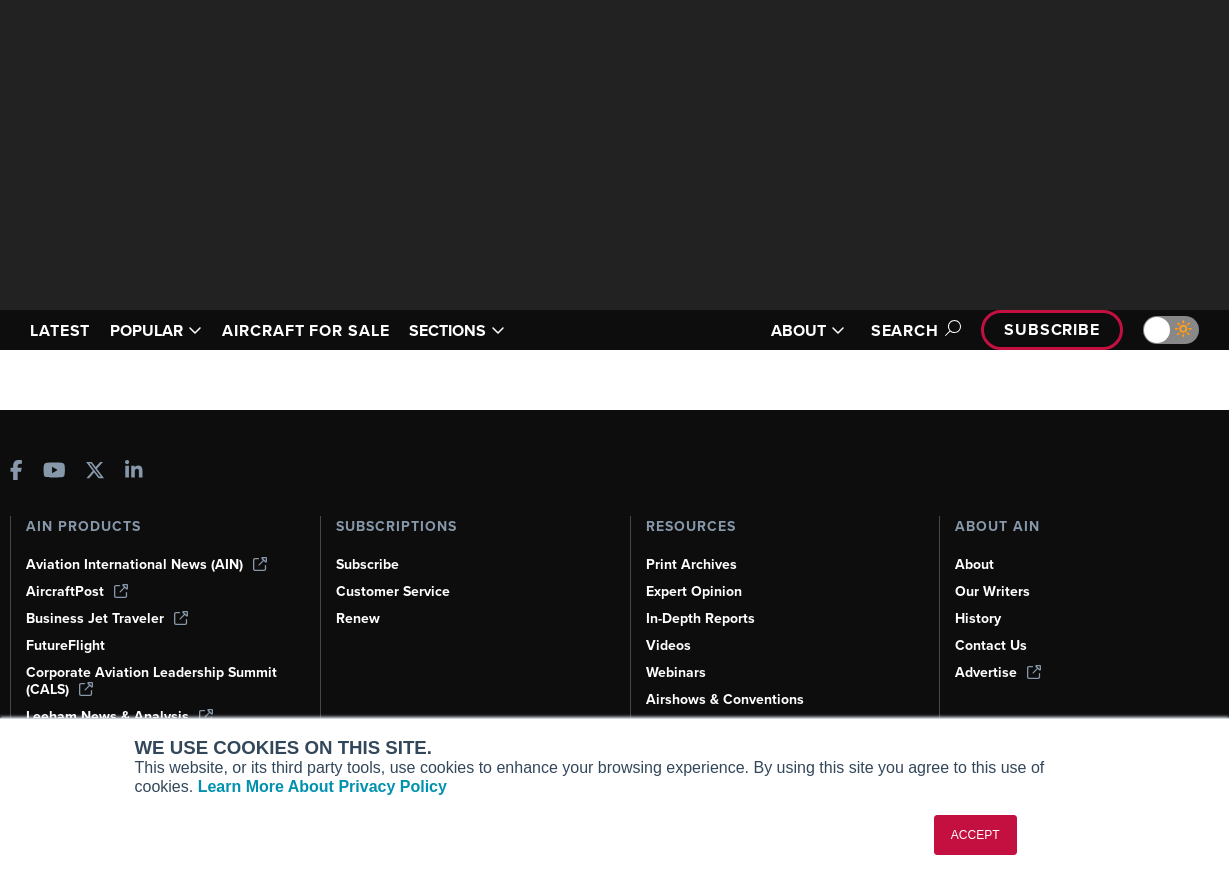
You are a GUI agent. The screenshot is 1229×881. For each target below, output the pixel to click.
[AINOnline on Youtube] (54, 471)
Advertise (999, 672)
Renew (358, 618)
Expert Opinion (696, 591)
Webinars (677, 672)
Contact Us (992, 645)
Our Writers (993, 591)
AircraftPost (78, 591)
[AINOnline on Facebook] (16, 471)
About (975, 564)
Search (904, 330)
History (979, 618)
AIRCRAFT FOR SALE (325, 330)
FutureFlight (67, 645)
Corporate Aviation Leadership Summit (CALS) (155, 680)
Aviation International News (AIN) (148, 564)
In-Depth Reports (703, 618)
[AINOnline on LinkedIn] (134, 471)
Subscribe (1049, 329)
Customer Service (395, 591)
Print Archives (693, 564)
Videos (669, 645)
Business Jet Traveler (110, 618)
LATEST (63, 330)
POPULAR (164, 330)
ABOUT (796, 330)
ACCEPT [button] (975, 835)
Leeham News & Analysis (122, 716)
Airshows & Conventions (729, 699)
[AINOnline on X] (95, 471)
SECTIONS (486, 330)
